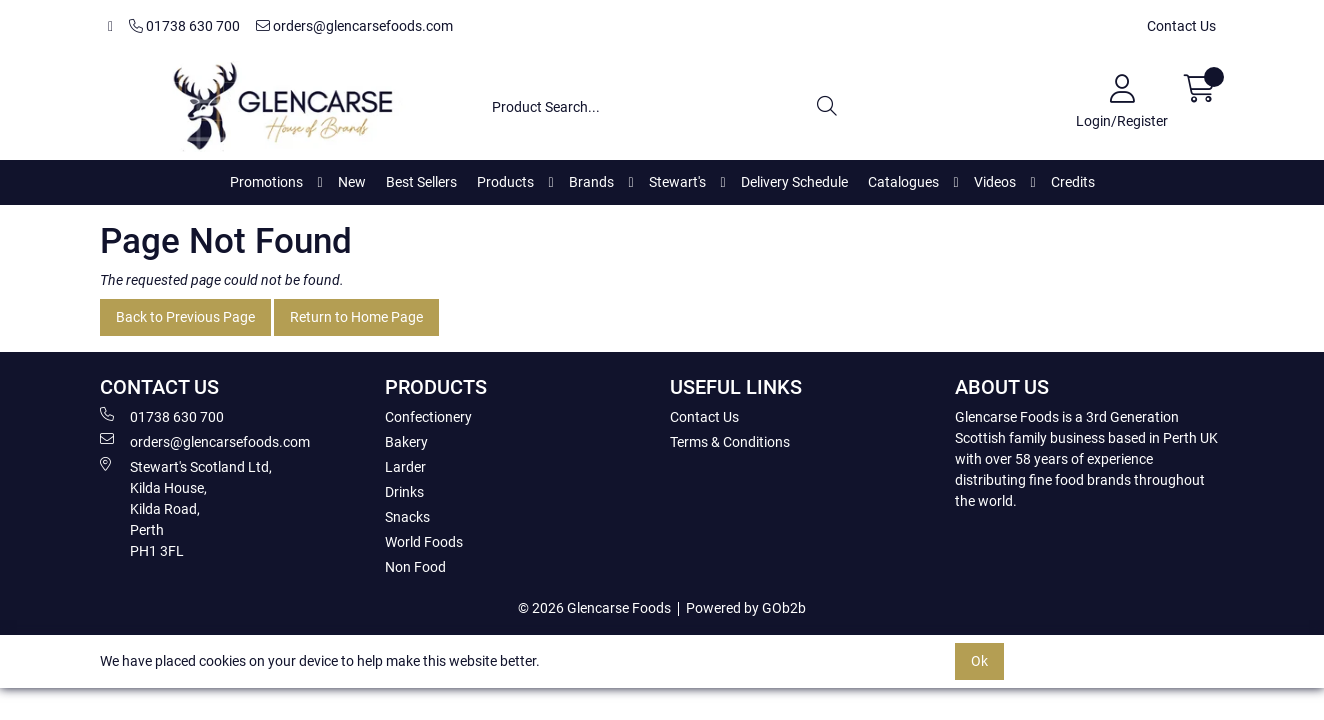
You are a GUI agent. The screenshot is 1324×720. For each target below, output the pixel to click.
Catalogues (903, 182)
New (352, 182)
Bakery (406, 442)
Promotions (266, 182)
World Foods (424, 542)
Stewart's (677, 182)
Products (505, 182)
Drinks (404, 492)
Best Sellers (421, 182)
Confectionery (428, 417)
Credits (1073, 182)
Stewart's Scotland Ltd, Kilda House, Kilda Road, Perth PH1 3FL (186, 508)
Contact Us (1181, 26)
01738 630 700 (184, 26)
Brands (591, 182)
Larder (405, 467)
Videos (995, 182)
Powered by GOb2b (746, 608)
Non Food (415, 567)
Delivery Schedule (794, 182)
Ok (979, 661)
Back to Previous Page (185, 317)
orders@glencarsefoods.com (354, 26)
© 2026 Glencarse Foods (594, 608)
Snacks (407, 517)
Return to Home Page (356, 317)
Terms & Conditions (730, 442)
